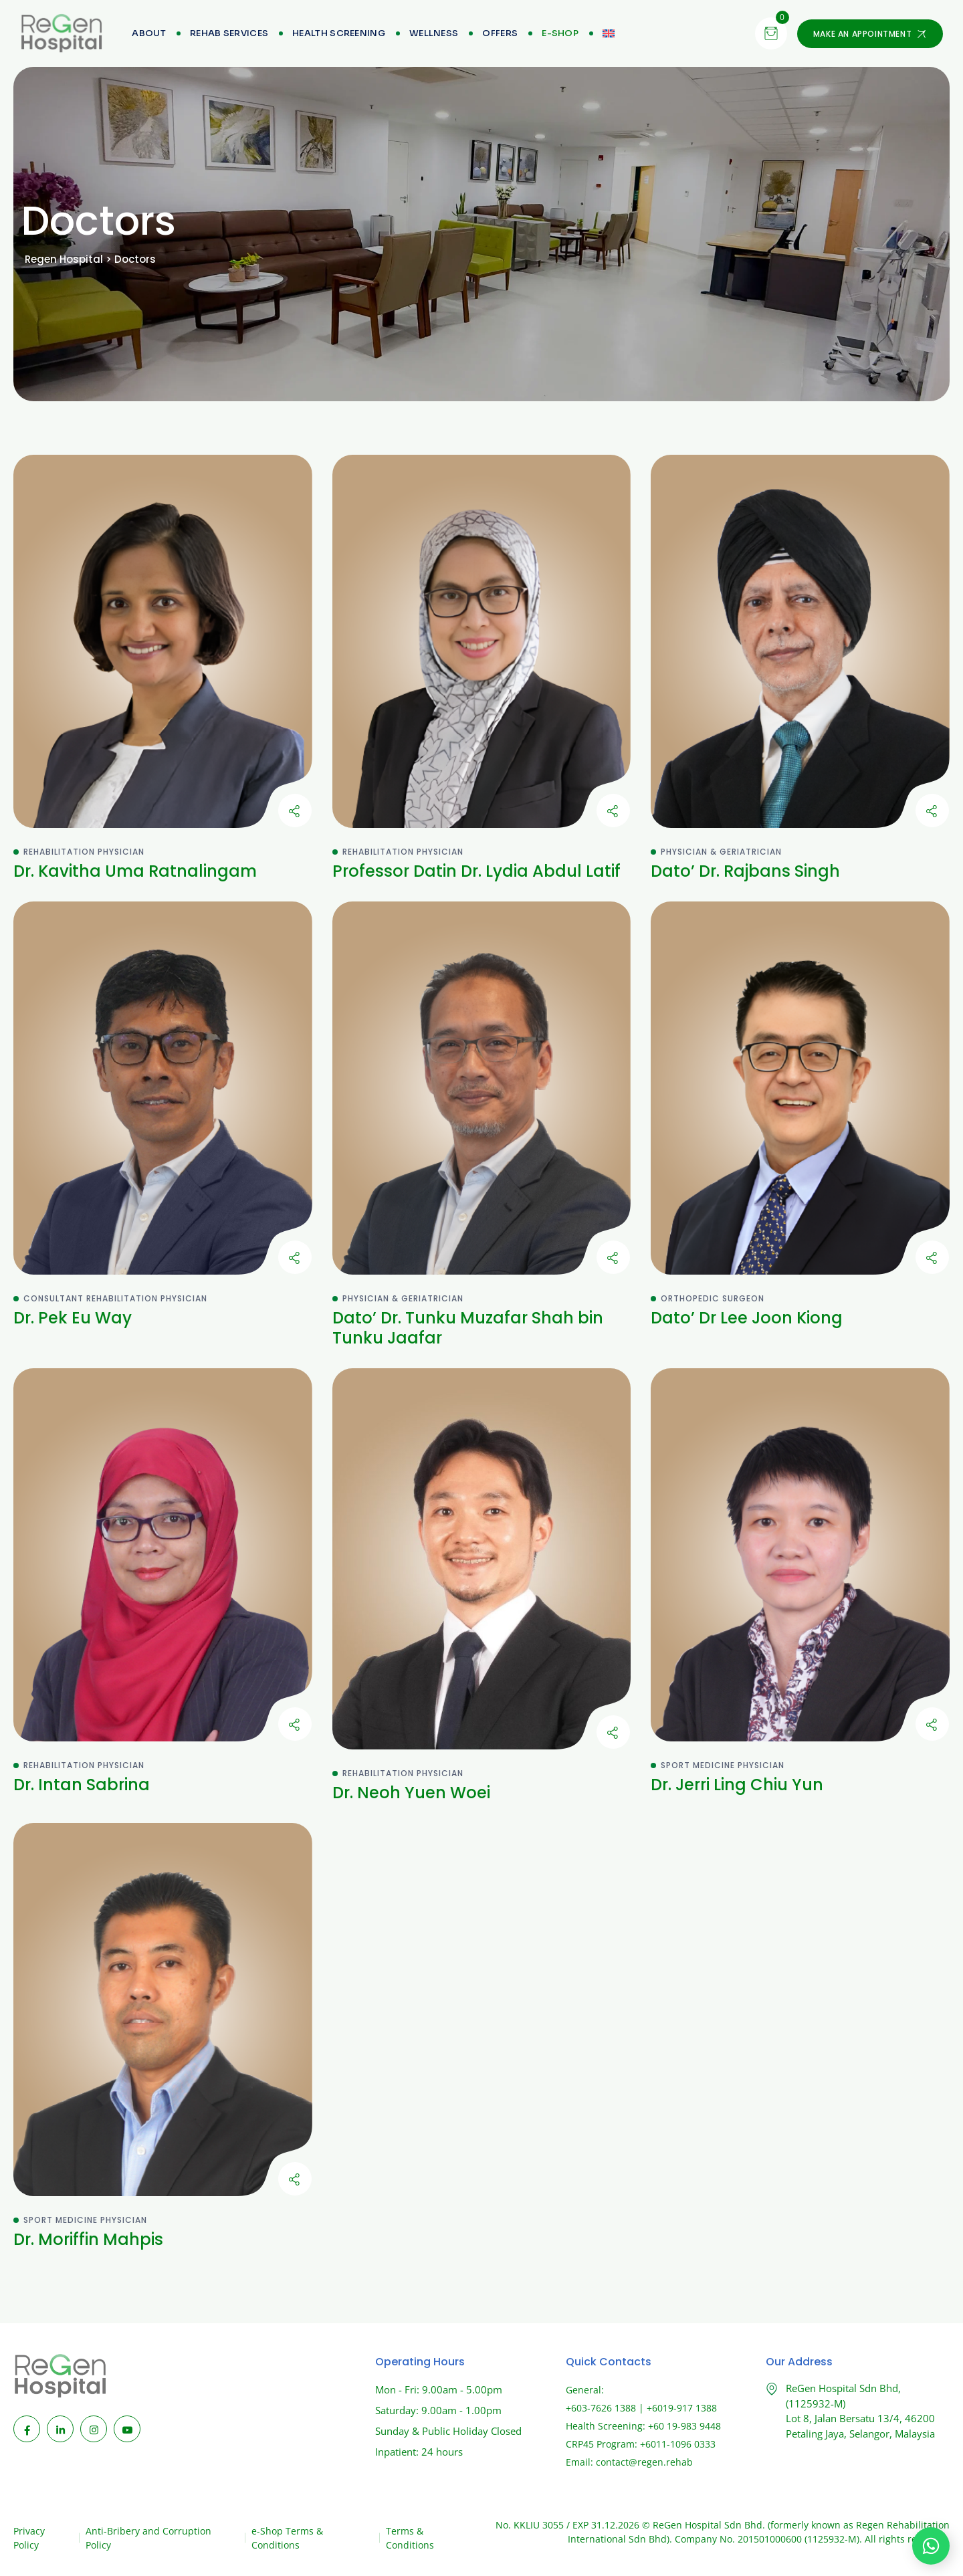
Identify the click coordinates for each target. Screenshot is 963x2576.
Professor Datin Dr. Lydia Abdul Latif (476, 871)
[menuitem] (560, 33)
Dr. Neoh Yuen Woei (411, 1793)
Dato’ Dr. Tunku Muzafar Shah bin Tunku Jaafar (467, 1328)
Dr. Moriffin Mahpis (88, 2239)
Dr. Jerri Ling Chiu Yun (737, 1785)
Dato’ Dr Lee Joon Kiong (747, 1318)
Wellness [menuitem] (433, 33)
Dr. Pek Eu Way (72, 1318)
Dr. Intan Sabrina (81, 1785)
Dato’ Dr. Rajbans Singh (745, 871)
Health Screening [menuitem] (338, 33)
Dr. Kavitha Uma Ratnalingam (135, 871)
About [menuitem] (149, 33)
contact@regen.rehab (644, 2462)
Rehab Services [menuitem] (229, 33)
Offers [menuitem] (500, 33)
